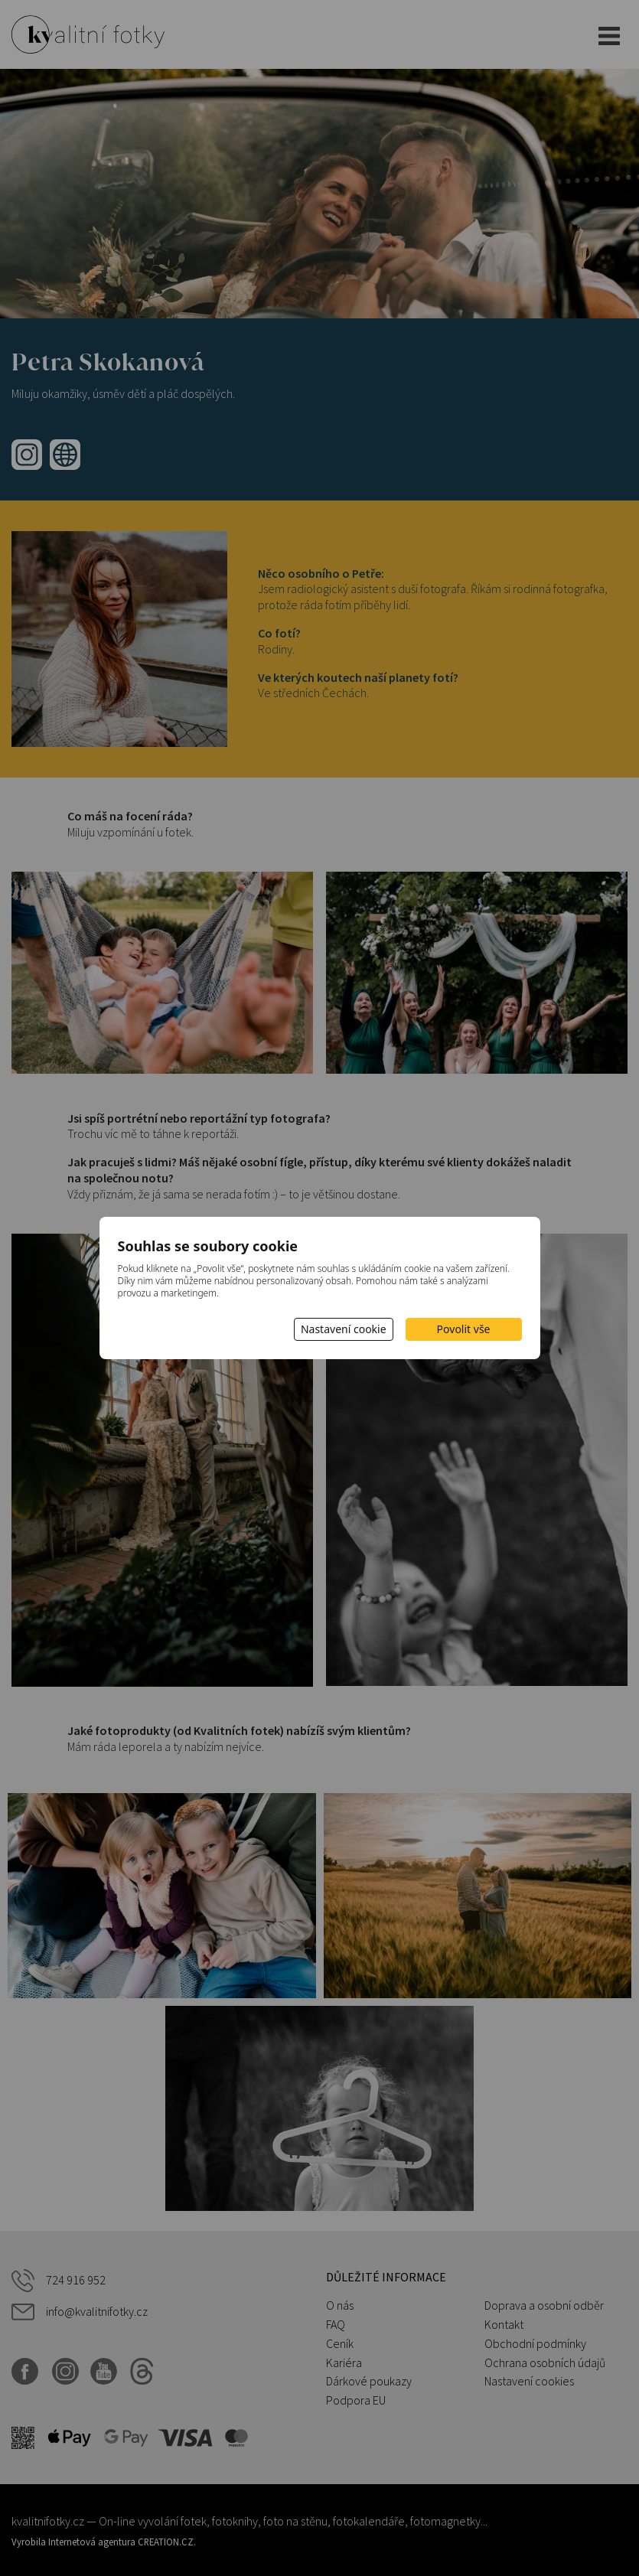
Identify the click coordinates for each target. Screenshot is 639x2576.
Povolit (464, 1329)
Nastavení (343, 1329)
